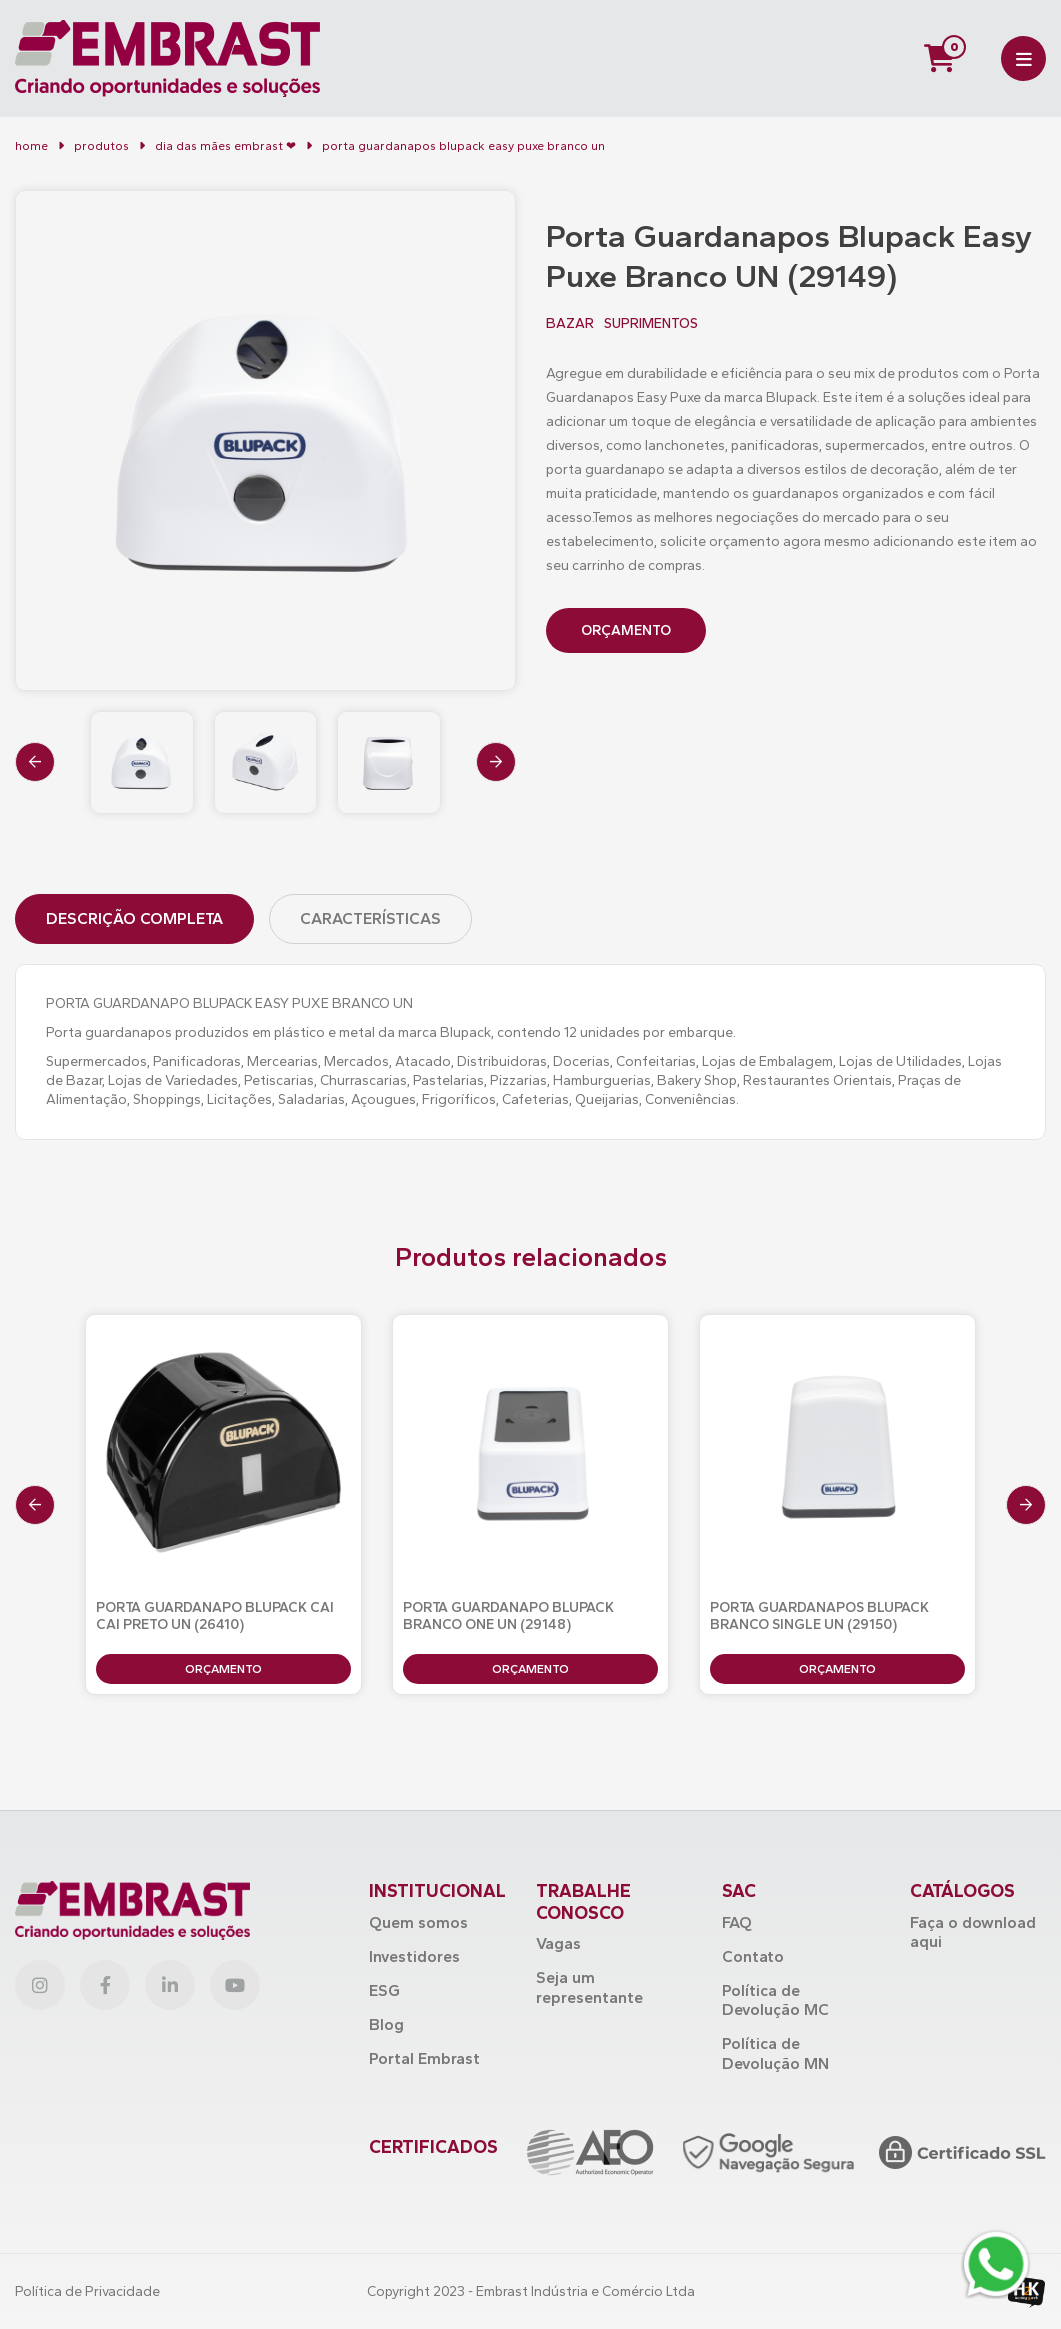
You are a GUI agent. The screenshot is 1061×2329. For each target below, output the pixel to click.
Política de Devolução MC (775, 2000)
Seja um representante (589, 1987)
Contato (753, 1956)
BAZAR (570, 324)
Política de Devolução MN (775, 2053)
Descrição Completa (134, 918)
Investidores (414, 1956)
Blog (386, 2024)
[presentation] (35, 762)
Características (370, 918)
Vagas (558, 1943)
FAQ (737, 1922)
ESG (384, 1990)
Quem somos (418, 1922)
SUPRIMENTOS (651, 324)
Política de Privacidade (87, 2291)
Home (31, 146)
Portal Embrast (424, 2058)
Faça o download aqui (973, 1932)
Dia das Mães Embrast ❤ (225, 146)
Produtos (101, 146)
